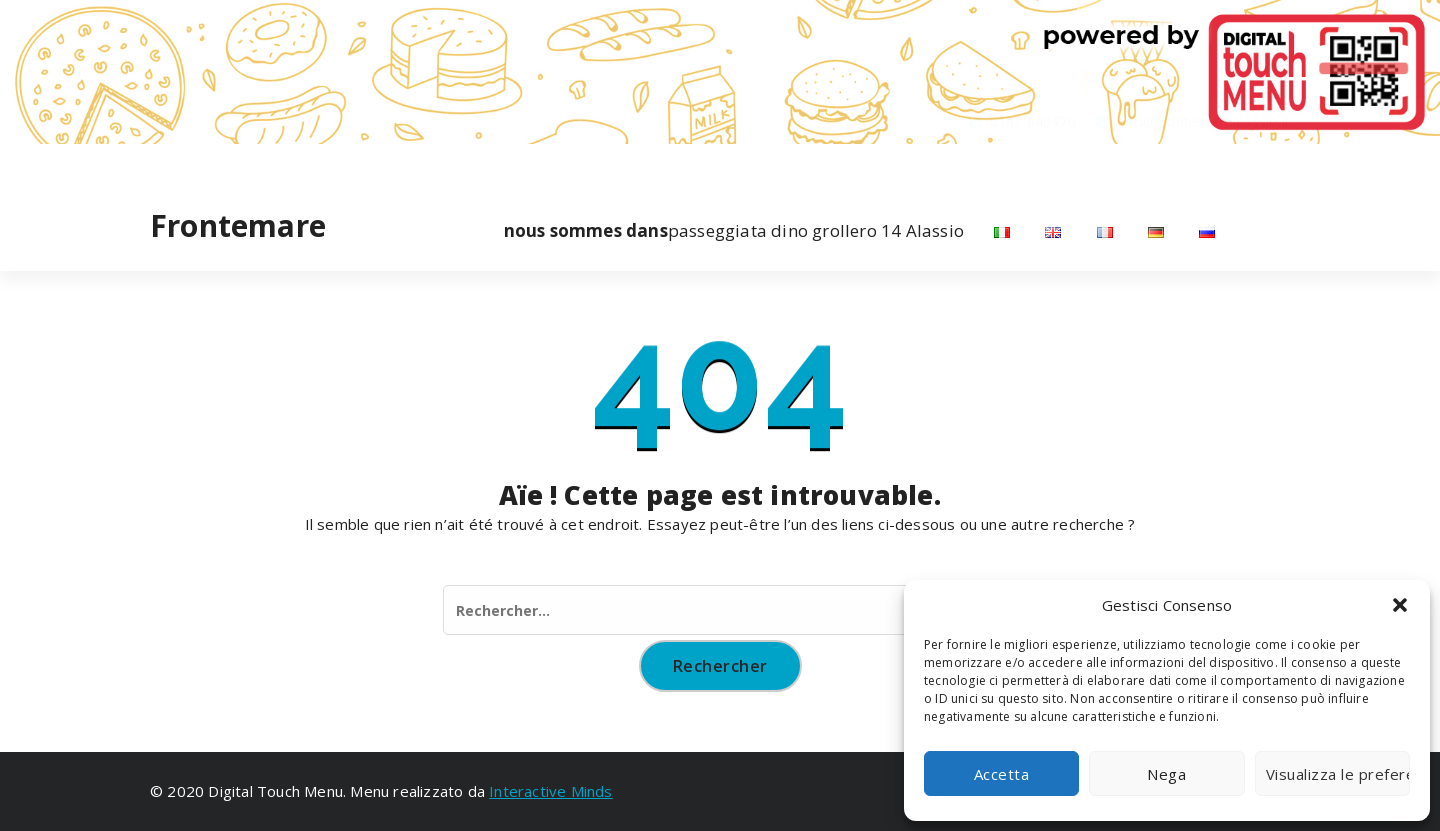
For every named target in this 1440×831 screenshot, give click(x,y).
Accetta (1002, 774)
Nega (1166, 774)
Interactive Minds (550, 791)
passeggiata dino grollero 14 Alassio (734, 231)
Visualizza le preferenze (1338, 774)
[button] (1400, 605)
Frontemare (238, 226)
